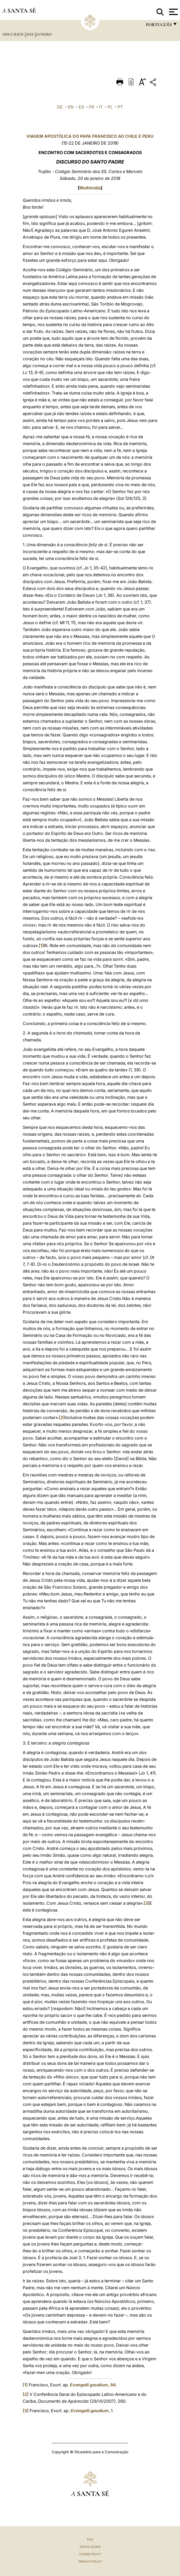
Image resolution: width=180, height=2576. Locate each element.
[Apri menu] (173, 11)
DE (60, 107)
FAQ (90, 2539)
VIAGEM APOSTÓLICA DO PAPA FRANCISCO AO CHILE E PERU (90, 136)
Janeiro (44, 34)
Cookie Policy (90, 2554)
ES (81, 107)
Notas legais (90, 2547)
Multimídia (90, 187)
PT (120, 107)
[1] (41, 945)
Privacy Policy (90, 2561)
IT (101, 107)
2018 (30, 34)
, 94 (93, 2384)
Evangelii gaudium (90, 2410)
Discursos (13, 34)
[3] (146, 1903)
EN (71, 107)
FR (91, 107)
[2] (62, 1417)
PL (110, 107)
